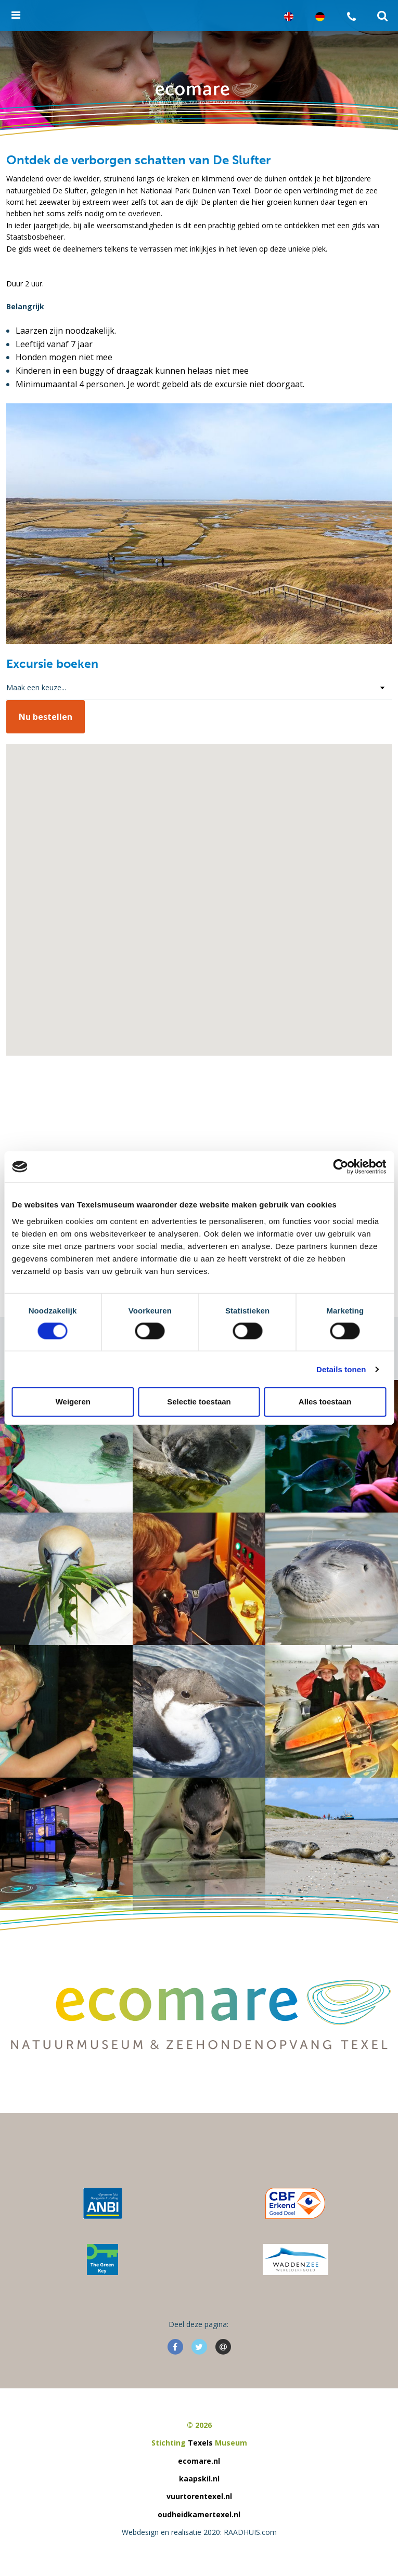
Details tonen (341, 1368)
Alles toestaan (325, 1401)
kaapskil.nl (199, 2478)
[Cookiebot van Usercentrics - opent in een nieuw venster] (340, 1167)
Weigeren (73, 1401)
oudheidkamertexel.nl (199, 2514)
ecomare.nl (199, 2461)
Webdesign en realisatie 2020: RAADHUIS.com (199, 2532)
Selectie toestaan (199, 1401)
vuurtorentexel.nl (199, 2496)
